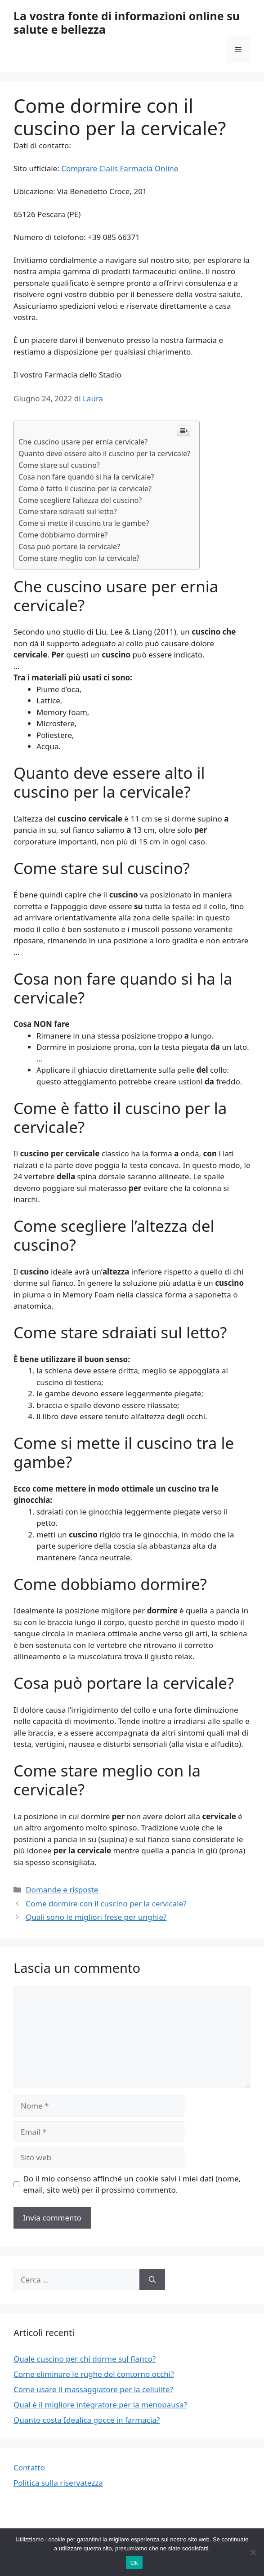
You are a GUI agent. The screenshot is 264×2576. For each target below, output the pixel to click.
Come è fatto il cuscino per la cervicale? (85, 488)
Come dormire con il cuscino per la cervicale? (106, 1903)
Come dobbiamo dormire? (62, 535)
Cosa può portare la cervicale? (69, 546)
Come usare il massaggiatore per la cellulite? (93, 2389)
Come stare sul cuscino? (59, 465)
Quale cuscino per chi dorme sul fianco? (84, 2359)
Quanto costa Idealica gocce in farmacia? (86, 2420)
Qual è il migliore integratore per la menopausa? (100, 2404)
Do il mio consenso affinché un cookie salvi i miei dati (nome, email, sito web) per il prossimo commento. (132, 2184)
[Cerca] (152, 2280)
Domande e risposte (62, 1889)
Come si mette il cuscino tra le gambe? (83, 523)
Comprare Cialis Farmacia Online (119, 168)
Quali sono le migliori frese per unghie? (96, 1917)
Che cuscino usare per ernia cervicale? (83, 442)
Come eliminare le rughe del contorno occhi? (93, 2374)
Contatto (29, 2467)
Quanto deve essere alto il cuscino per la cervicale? (104, 453)
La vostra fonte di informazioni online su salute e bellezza (126, 22)
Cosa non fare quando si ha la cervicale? (86, 477)
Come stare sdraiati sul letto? (67, 511)
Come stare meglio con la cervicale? (78, 558)
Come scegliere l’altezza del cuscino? (80, 500)
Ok (134, 2562)
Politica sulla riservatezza (58, 2483)
